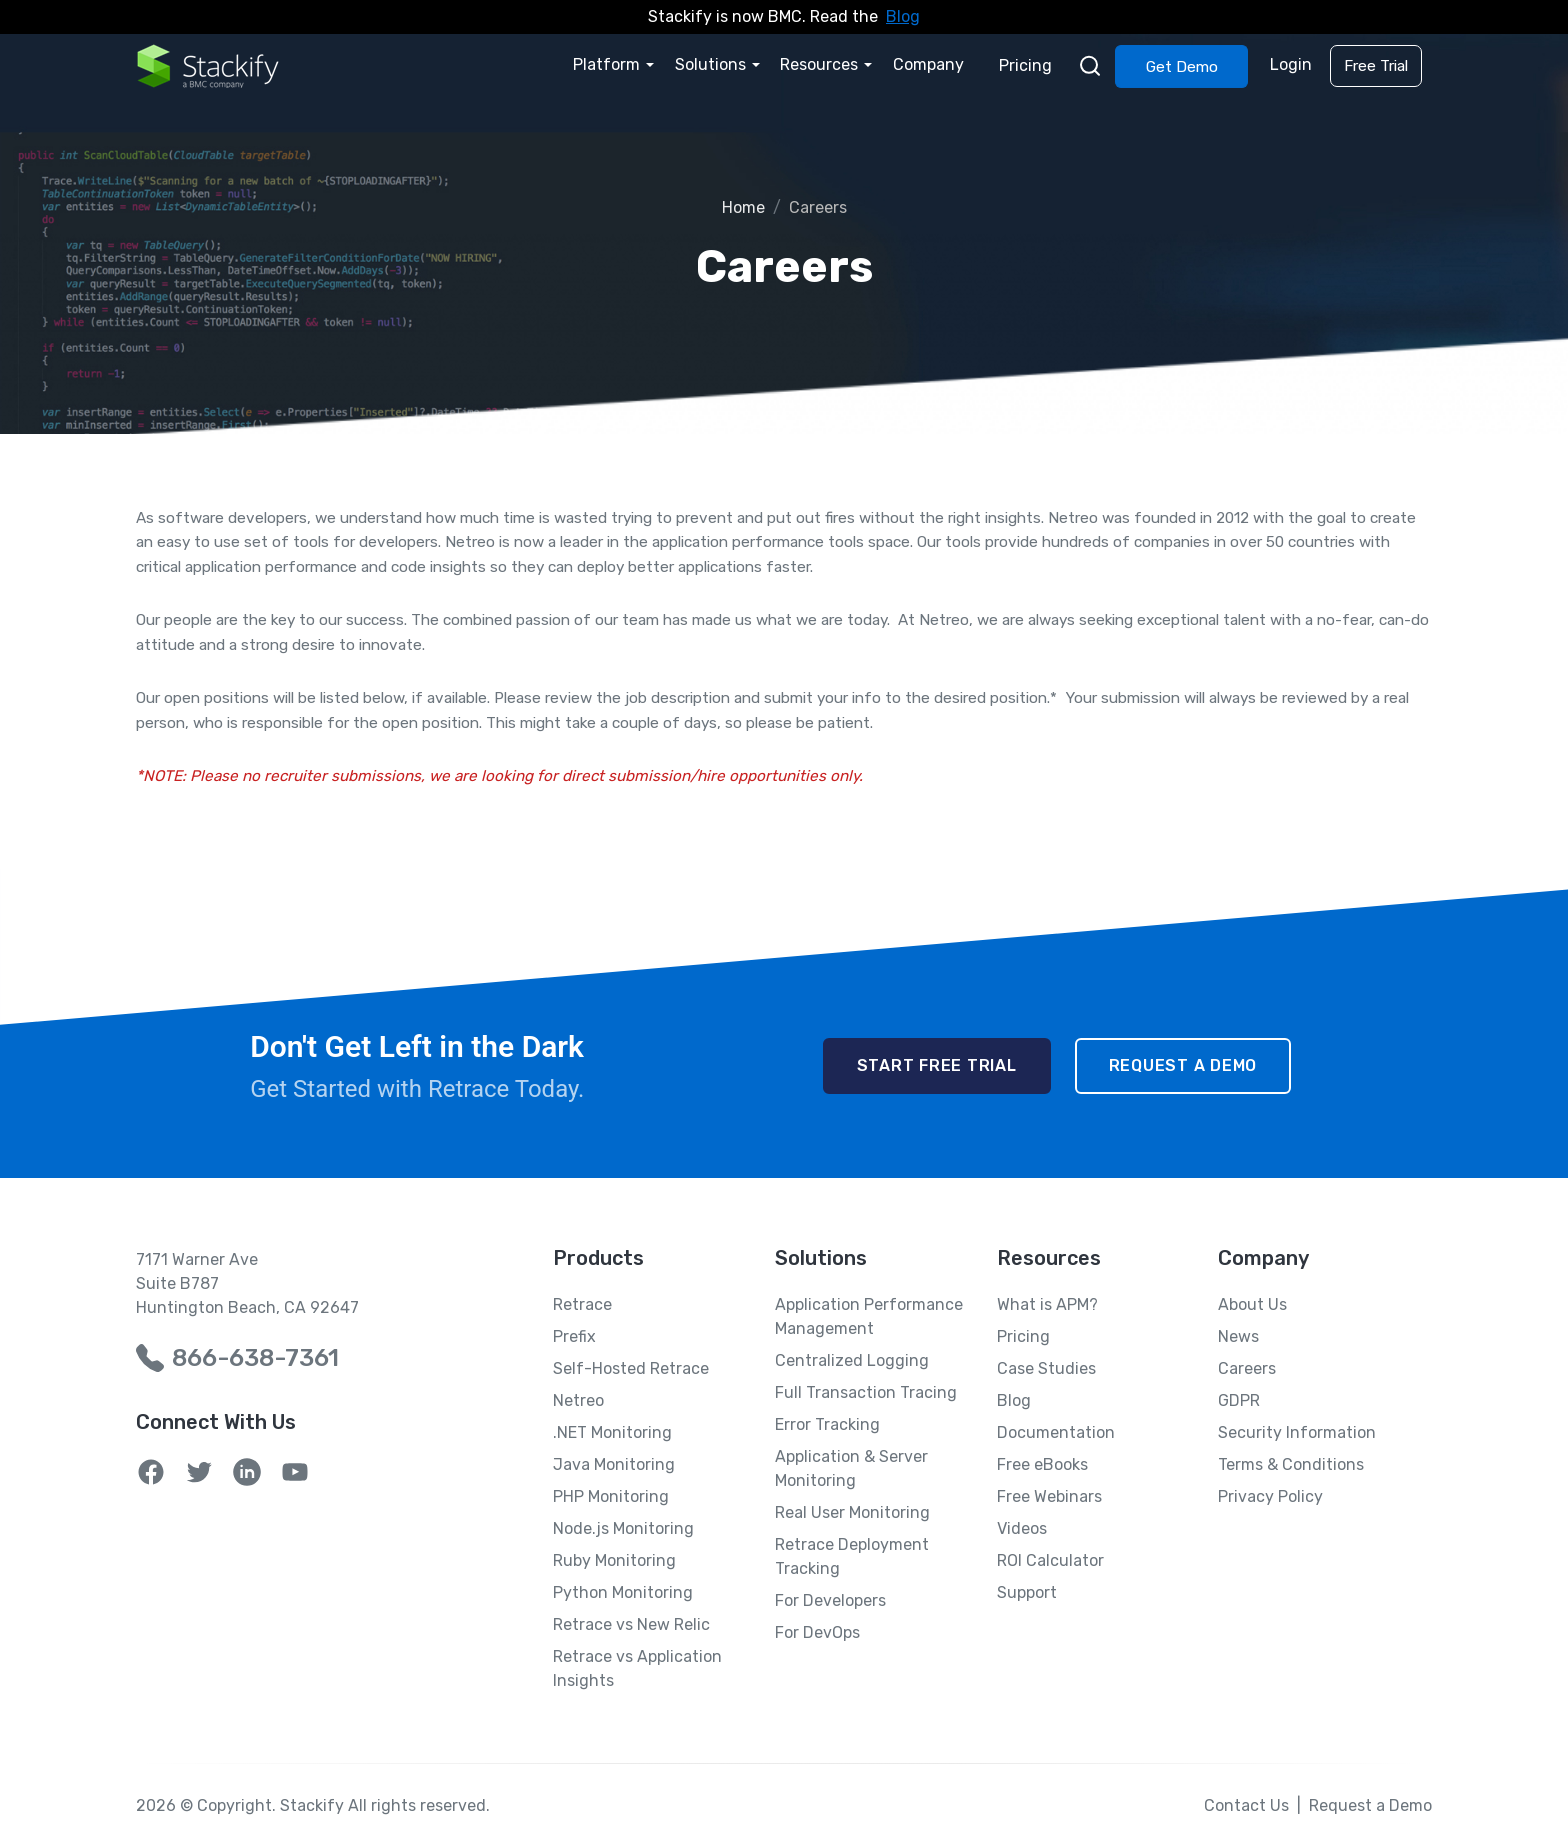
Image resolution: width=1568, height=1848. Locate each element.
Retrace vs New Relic (631, 1624)
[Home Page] (208, 65)
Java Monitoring (614, 1464)
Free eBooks (1042, 1464)
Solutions (714, 64)
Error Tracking (827, 1424)
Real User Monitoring (852, 1512)
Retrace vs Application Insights (637, 1668)
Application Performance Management (869, 1316)
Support (1027, 1592)
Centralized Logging (852, 1360)
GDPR (1239, 1400)
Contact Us (1246, 1805)
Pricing (1027, 64)
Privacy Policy (1270, 1496)
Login (1292, 64)
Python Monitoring (623, 1592)
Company (931, 64)
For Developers (830, 1600)
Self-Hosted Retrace (631, 1368)
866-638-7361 (255, 1358)
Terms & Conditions (1291, 1464)
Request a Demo (1183, 1065)
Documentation (1056, 1432)
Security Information (1297, 1432)
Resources (823, 64)
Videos (1022, 1528)
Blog (903, 16)
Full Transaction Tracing (866, 1392)
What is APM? (1047, 1304)
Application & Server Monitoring (851, 1468)
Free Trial (1376, 66)
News (1238, 1336)
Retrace (582, 1304)
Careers (1247, 1368)
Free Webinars (1049, 1496)
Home (743, 207)
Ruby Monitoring (614, 1560)
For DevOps (817, 1632)
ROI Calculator (1050, 1560)
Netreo (578, 1400)
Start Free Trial (937, 1065)
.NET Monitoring (612, 1432)
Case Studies (1046, 1368)
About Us (1252, 1304)
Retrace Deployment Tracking (852, 1556)
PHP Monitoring (611, 1496)
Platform (611, 64)
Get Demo (1183, 66)
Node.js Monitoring (623, 1528)
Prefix (574, 1336)
